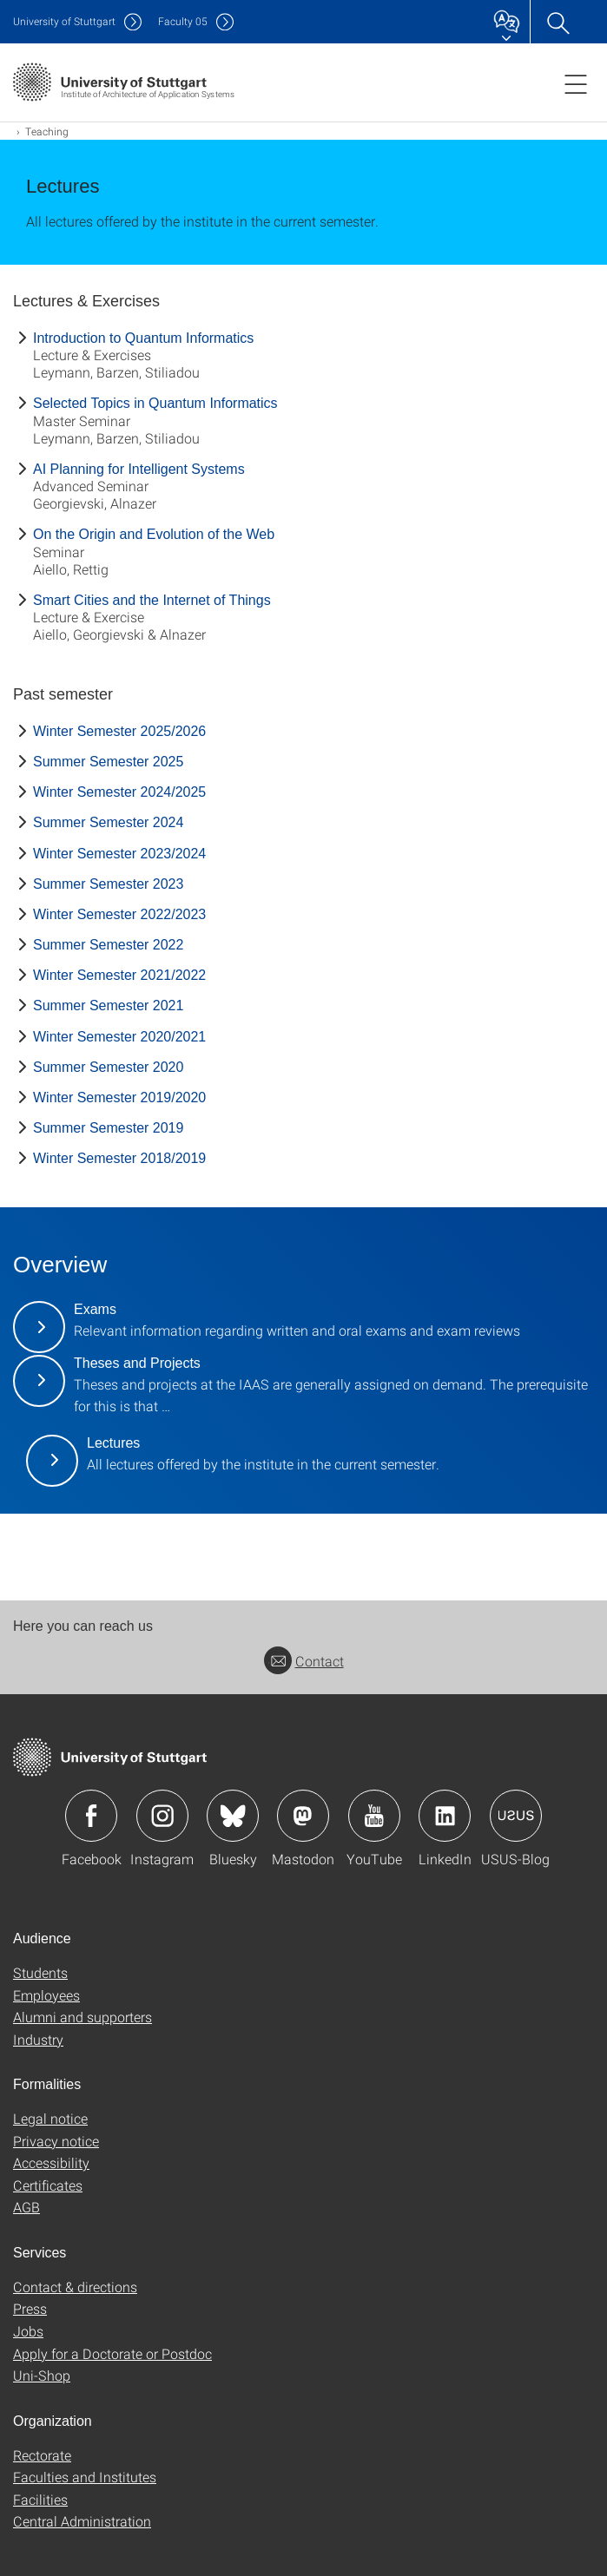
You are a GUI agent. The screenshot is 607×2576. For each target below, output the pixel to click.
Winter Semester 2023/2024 (119, 853)
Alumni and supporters (82, 2017)
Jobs (28, 2331)
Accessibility (51, 2162)
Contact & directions (75, 2286)
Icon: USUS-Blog (516, 1816)
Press (30, 2308)
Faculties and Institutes (84, 2477)
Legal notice (50, 2118)
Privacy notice (56, 2141)
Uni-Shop (41, 2375)
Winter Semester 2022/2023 (119, 914)
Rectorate (42, 2455)
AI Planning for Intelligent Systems (139, 469)
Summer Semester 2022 (108, 944)
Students (40, 1972)
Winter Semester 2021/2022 (119, 975)
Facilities (40, 2499)
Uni (64, 21)
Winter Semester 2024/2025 (119, 792)
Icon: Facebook (91, 1816)
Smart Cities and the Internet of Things (152, 600)
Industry (38, 2039)
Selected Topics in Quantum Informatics (155, 403)
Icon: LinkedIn (445, 1816)
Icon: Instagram (162, 1816)
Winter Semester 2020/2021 (119, 1036)
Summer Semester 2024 (108, 822)
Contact (304, 1661)
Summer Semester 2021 (108, 1005)
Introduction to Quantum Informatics (143, 338)
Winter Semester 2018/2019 (119, 1158)
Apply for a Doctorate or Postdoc (112, 2353)
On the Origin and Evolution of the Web (153, 534)
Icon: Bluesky (233, 1816)
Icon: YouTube (374, 1816)
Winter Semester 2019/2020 (119, 1097)
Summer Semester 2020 (108, 1067)
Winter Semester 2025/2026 (119, 731)
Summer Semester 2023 (108, 884)
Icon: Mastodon (303, 1816)
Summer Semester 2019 (108, 1127)
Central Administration (82, 2521)
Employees (46, 1995)
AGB (26, 2207)
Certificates (47, 2185)
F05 (183, 21)
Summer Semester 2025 (108, 761)
